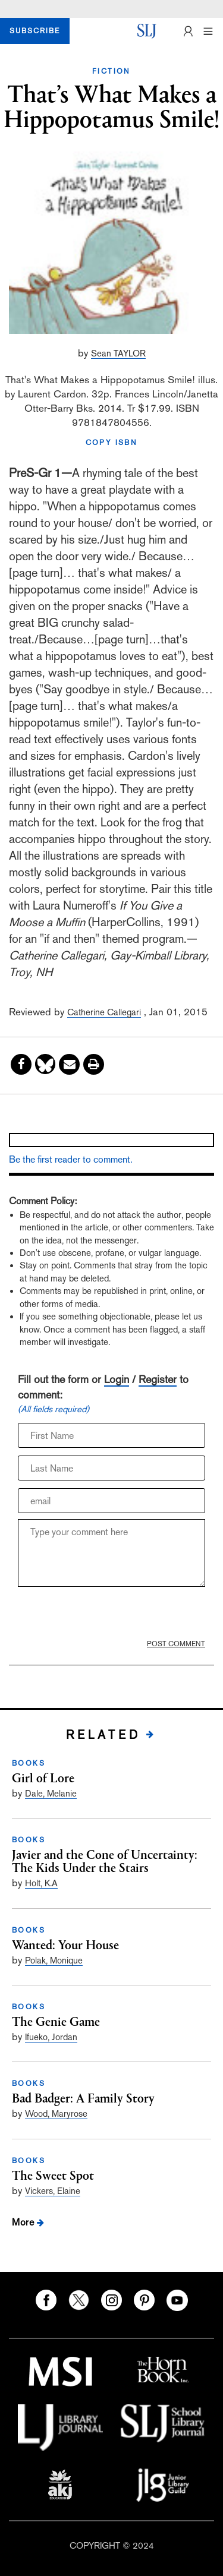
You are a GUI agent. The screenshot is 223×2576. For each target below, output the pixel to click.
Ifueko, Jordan (51, 2037)
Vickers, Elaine (52, 2191)
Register (158, 1379)
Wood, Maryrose (56, 2113)
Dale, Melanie (51, 1793)
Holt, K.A (41, 1883)
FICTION (111, 71)
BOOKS (28, 1763)
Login (116, 1379)
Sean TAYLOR (118, 353)
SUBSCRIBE (35, 31)
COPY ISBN (112, 442)
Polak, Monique (54, 1960)
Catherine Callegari (104, 1012)
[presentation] (95, 1613)
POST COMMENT (176, 1644)
